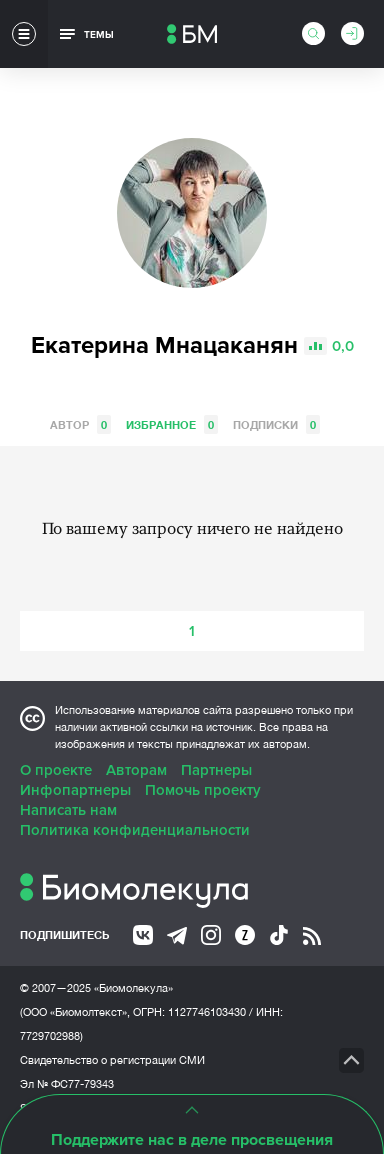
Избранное (172, 424)
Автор (80, 424)
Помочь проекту (203, 790)
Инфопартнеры (75, 790)
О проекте (56, 770)
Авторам (136, 770)
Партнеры (216, 770)
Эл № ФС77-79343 (67, 1084)
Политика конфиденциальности (135, 830)
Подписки (276, 424)
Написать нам (68, 810)
